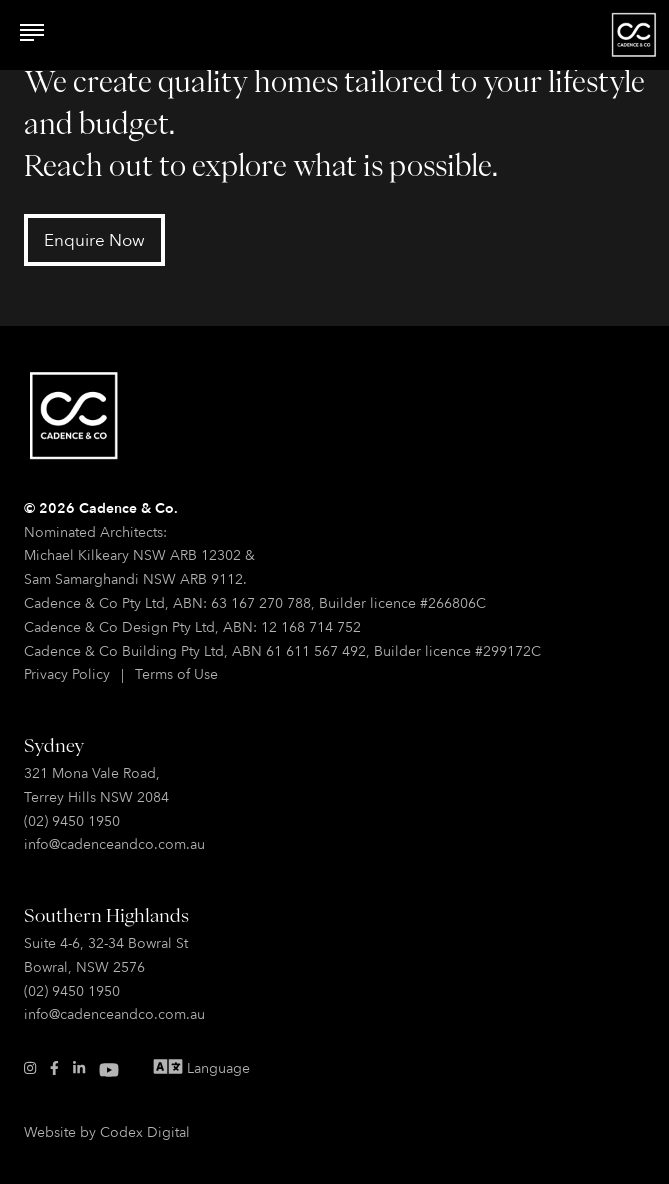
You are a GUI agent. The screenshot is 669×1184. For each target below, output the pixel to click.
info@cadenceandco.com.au (114, 843)
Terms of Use (176, 673)
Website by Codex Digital (107, 1131)
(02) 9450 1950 (72, 820)
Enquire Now (94, 239)
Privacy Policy (67, 673)
